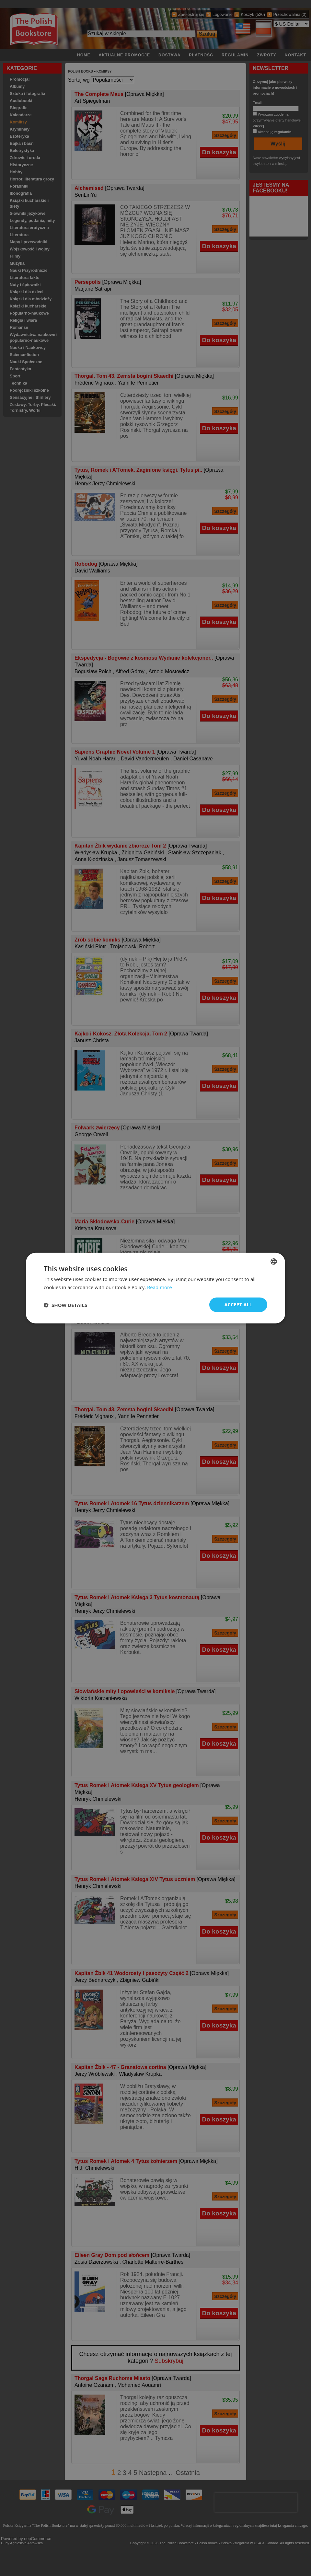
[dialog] (155, 1288)
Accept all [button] (238, 1304)
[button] (65, 1305)
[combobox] (274, 1261)
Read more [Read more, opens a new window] (159, 1287)
